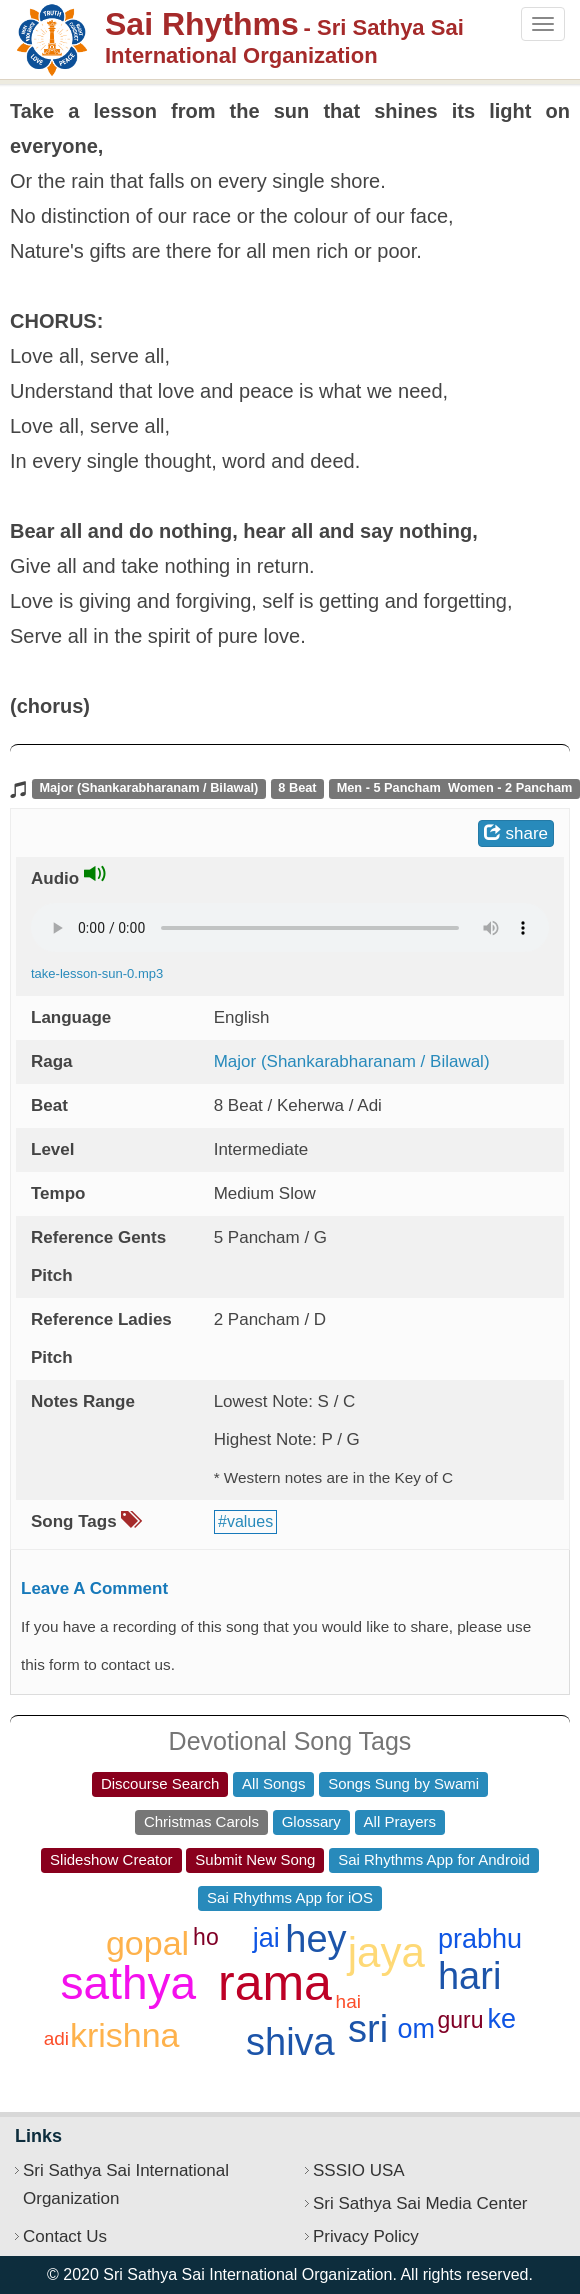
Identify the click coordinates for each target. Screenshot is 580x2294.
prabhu (480, 1939)
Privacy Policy (366, 2236)
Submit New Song (255, 1859)
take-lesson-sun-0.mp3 (97, 973)
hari (469, 1976)
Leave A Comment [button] (94, 1588)
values (250, 1521)
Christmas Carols (201, 1821)
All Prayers (400, 1821)
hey (315, 1939)
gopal (147, 1943)
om (416, 2029)
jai (266, 1938)
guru (460, 2020)
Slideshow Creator (111, 1859)
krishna (125, 2035)
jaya (386, 1952)
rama (275, 1983)
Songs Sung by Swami (403, 1783)
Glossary (311, 1821)
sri (368, 2029)
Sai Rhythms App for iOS (290, 1897)
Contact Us (65, 2236)
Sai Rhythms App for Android (434, 1859)
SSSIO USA (359, 2170)
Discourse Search (160, 1783)
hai (348, 2001)
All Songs (273, 1783)
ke (502, 2019)
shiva (290, 2042)
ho (206, 1937)
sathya (129, 1983)
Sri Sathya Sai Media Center (420, 2203)
